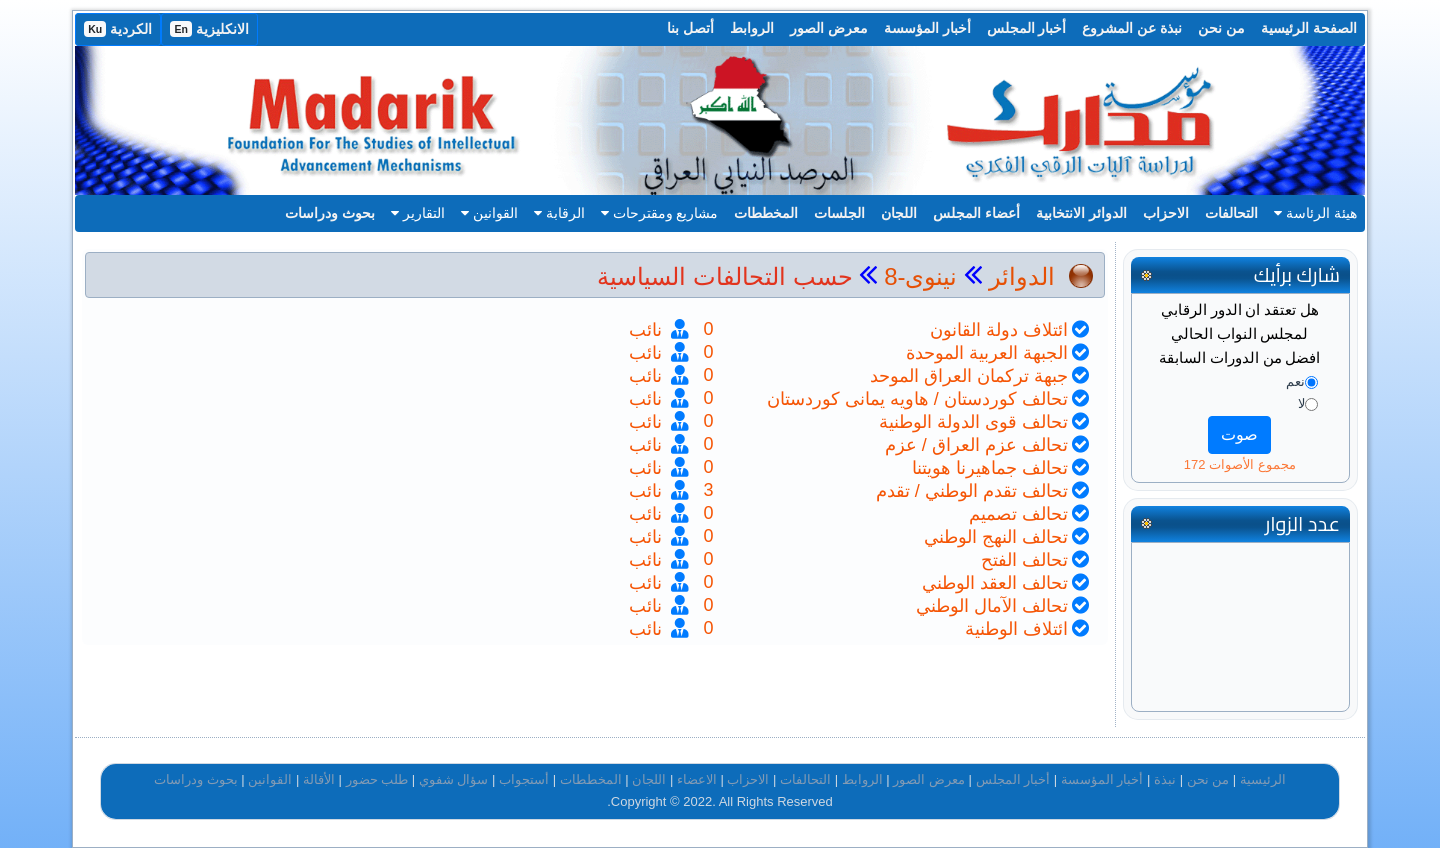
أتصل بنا (690, 28)
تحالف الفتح (1024, 560)
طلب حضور (377, 779)
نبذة (1165, 779)
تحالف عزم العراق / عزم (976, 445)
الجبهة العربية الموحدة (987, 353)
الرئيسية (1263, 779)
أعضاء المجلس (976, 213)
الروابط (752, 28)
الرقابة (559, 213)
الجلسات (839, 213)
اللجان (899, 213)
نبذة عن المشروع (1132, 28)
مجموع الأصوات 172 (1240, 464)
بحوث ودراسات (330, 213)
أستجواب (524, 779)
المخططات (766, 213)
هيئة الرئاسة (1315, 213)
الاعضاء (697, 779)
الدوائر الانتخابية (1081, 213)
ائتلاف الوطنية (1016, 629)
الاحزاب (1166, 213)
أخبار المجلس (1027, 28)
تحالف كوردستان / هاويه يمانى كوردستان (917, 399)
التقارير (418, 213)
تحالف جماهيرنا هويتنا (990, 468)
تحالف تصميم (1018, 514)
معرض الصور (829, 28)
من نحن (1221, 28)
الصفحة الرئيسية (1309, 28)
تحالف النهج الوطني (996, 537)
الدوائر (1022, 276)
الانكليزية (209, 29)
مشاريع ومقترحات (660, 213)
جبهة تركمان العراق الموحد (969, 376)
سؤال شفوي (454, 779)
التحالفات (1231, 213)
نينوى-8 (917, 276)
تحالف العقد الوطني (995, 583)
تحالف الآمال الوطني (992, 606)
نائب (648, 330)
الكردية (118, 29)
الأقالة (319, 779)
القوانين (489, 213)
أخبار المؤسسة (927, 28)
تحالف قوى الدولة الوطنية (973, 422)
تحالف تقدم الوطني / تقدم (972, 491)
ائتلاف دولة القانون (999, 330)
